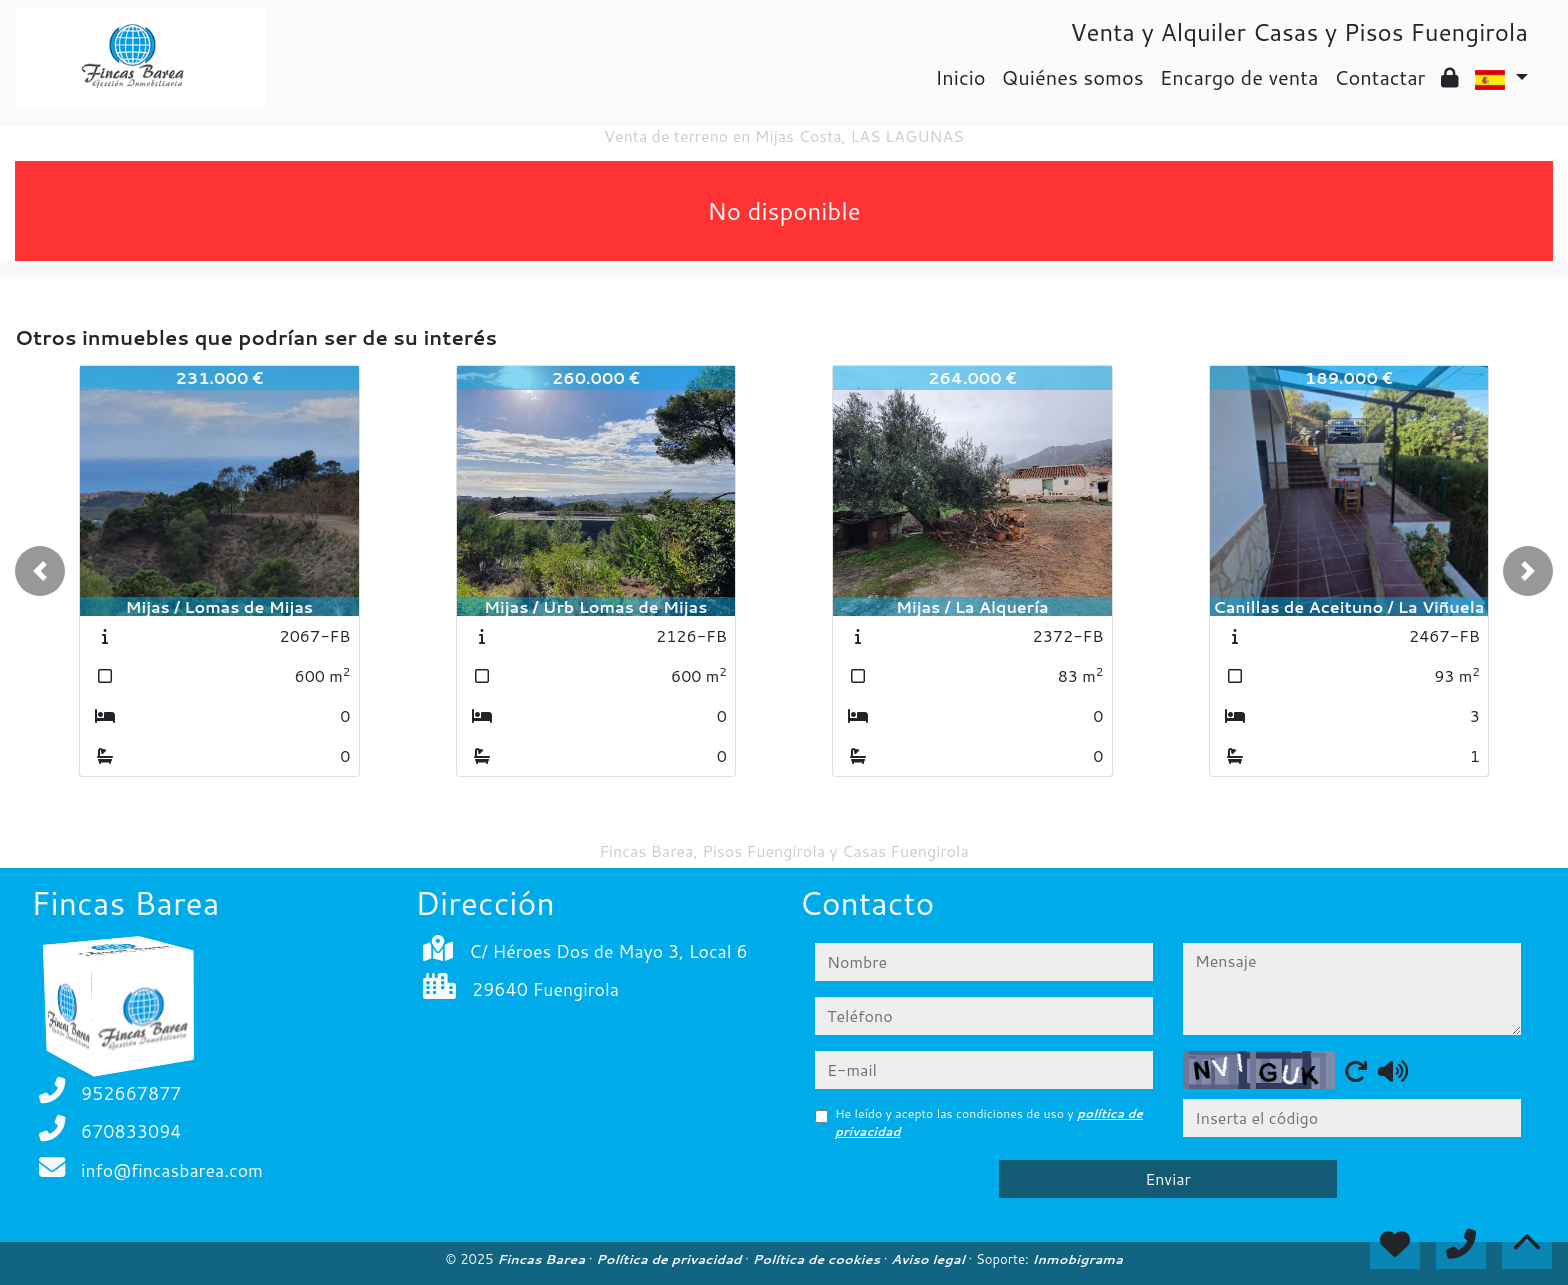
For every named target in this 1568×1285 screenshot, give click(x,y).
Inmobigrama (1077, 1259)
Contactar (1379, 77)
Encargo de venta (1239, 77)
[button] (40, 571)
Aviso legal (929, 1259)
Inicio (960, 77)
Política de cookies (817, 1259)
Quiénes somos (1073, 77)
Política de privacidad (670, 1259)
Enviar (1168, 1178)
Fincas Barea (542, 1259)
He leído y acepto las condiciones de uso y (989, 1122)
